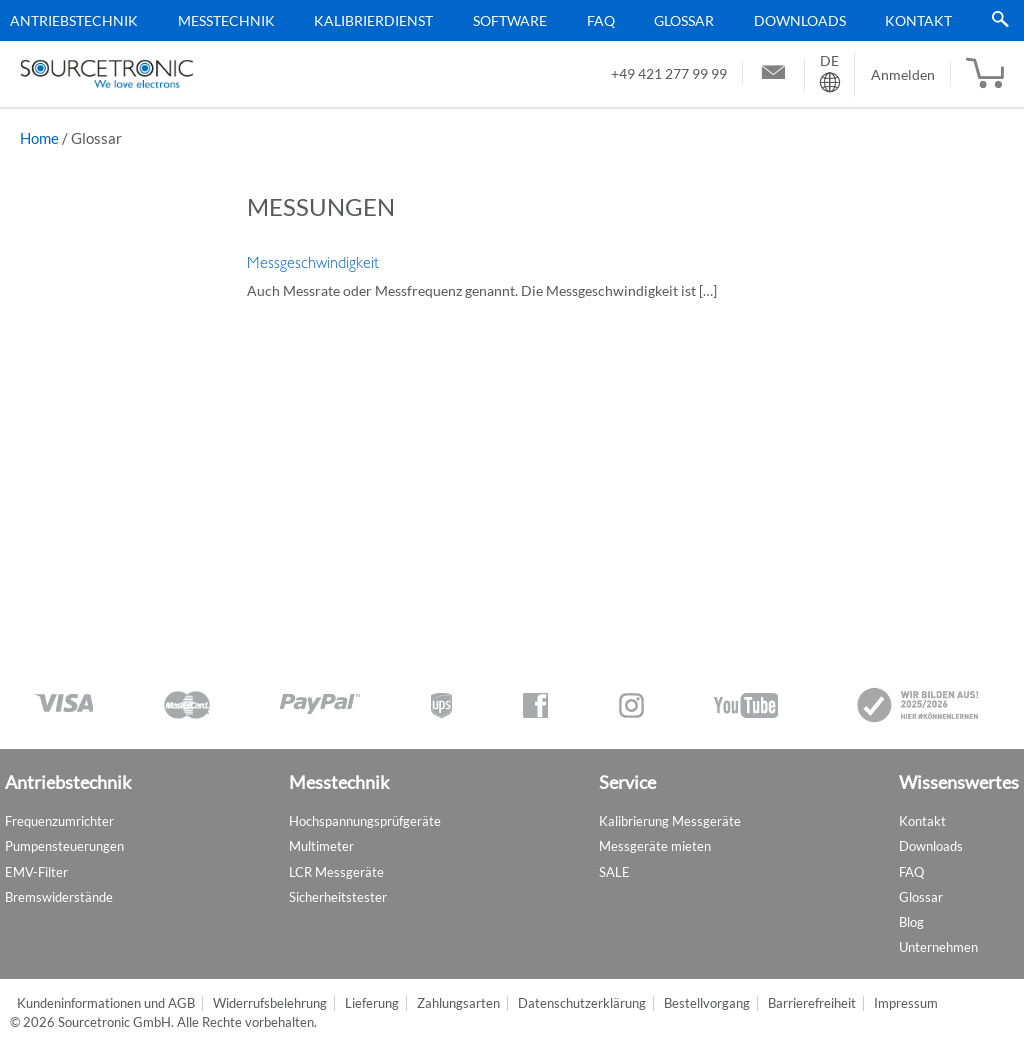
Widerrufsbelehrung (270, 1003)
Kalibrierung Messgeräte (670, 821)
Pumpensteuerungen (64, 846)
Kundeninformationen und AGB (106, 1003)
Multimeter (321, 846)
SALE (614, 872)
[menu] (504, 20)
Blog (911, 922)
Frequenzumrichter (59, 821)
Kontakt (918, 20)
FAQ (601, 20)
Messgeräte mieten (655, 846)
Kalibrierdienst (373, 20)
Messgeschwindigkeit (313, 263)
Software (510, 20)
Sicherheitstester (338, 897)
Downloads (800, 20)
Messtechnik (226, 20)
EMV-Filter (36, 872)
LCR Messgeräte (336, 872)
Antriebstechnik (74, 20)
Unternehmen (938, 947)
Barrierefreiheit (812, 1003)
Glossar (684, 20)
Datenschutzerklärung (582, 1003)
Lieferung (372, 1003)
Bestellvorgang (707, 1003)
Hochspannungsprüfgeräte (365, 821)
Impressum (906, 1003)
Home (39, 138)
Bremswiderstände (59, 897)
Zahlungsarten (458, 1003)
